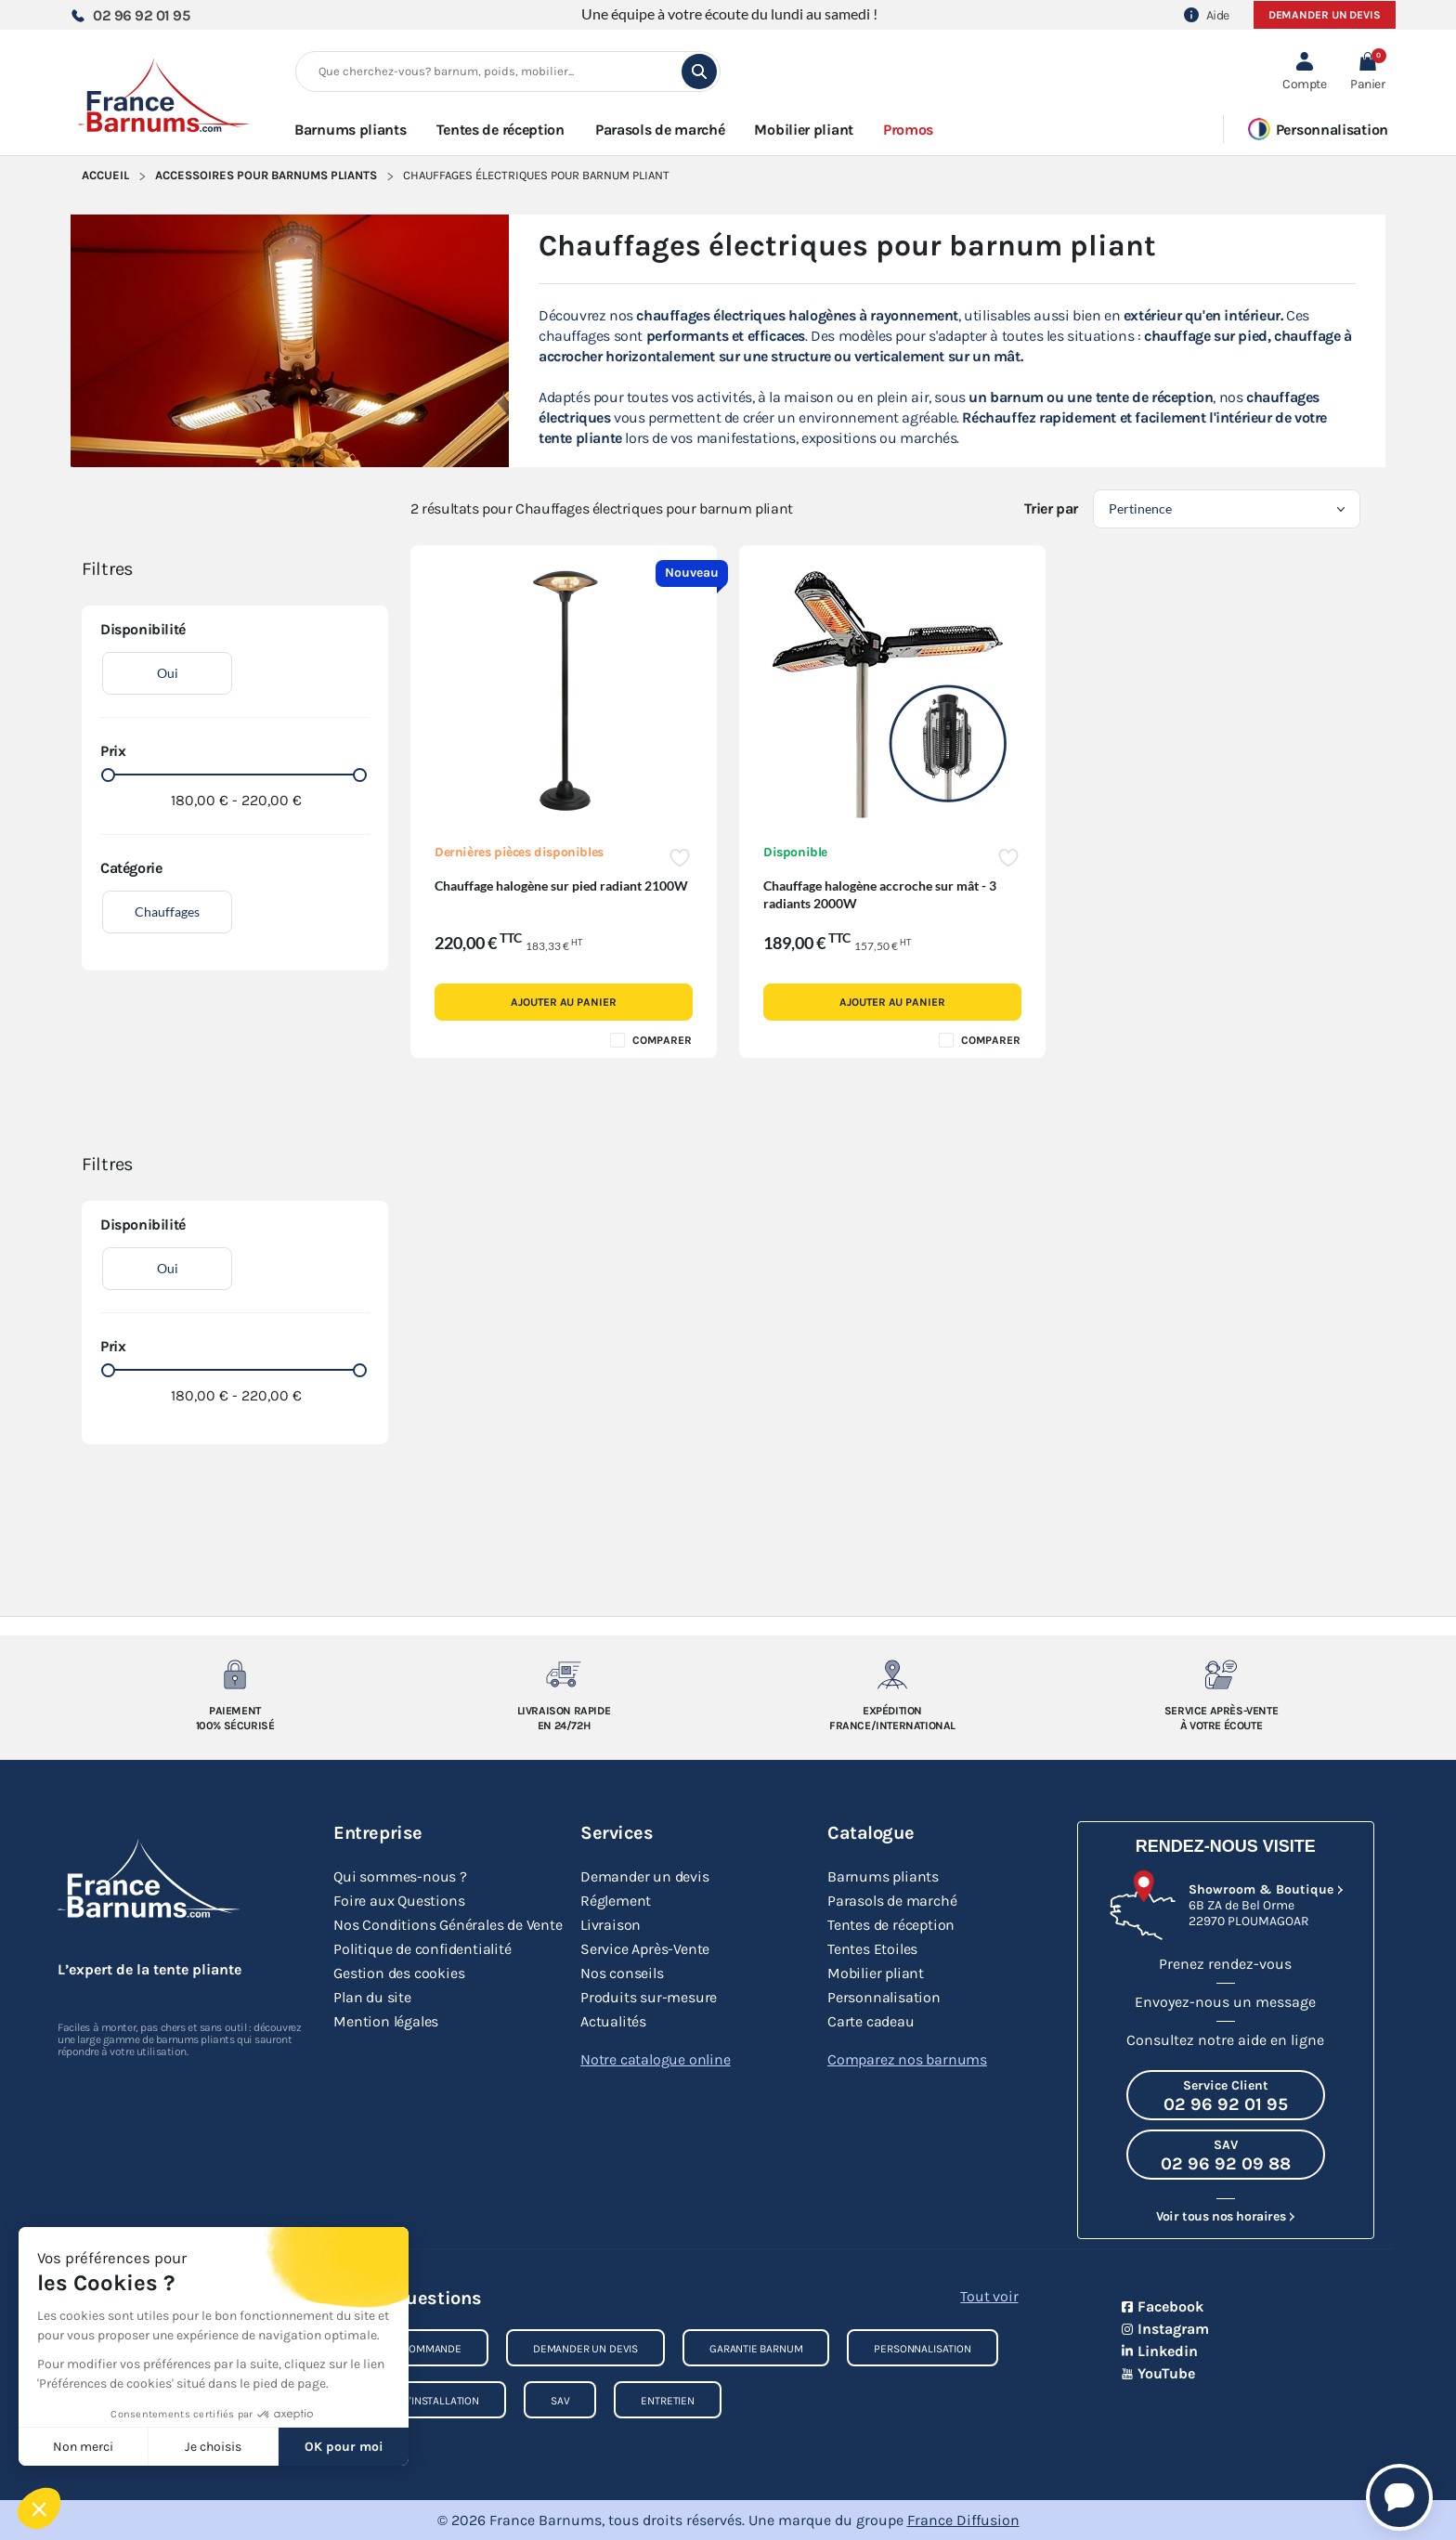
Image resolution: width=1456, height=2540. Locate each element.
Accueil (105, 175)
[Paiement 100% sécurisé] (235, 1674)
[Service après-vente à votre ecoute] (1221, 1674)
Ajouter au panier (563, 1002)
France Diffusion (963, 2520)
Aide (1206, 15)
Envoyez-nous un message (1225, 2002)
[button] (1367, 71)
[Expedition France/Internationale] (893, 1674)
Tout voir (989, 2296)
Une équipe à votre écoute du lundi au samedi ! (729, 13)
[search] (699, 71)
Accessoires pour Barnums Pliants (266, 175)
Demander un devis (1324, 14)
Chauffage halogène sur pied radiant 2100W (561, 885)
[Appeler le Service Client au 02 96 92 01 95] (1225, 2095)
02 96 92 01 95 (130, 15)
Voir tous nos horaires (1220, 2216)
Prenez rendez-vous (1225, 1964)
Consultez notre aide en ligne (1225, 2040)
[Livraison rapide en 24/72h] (564, 1674)
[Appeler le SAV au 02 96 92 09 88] (1225, 2155)
